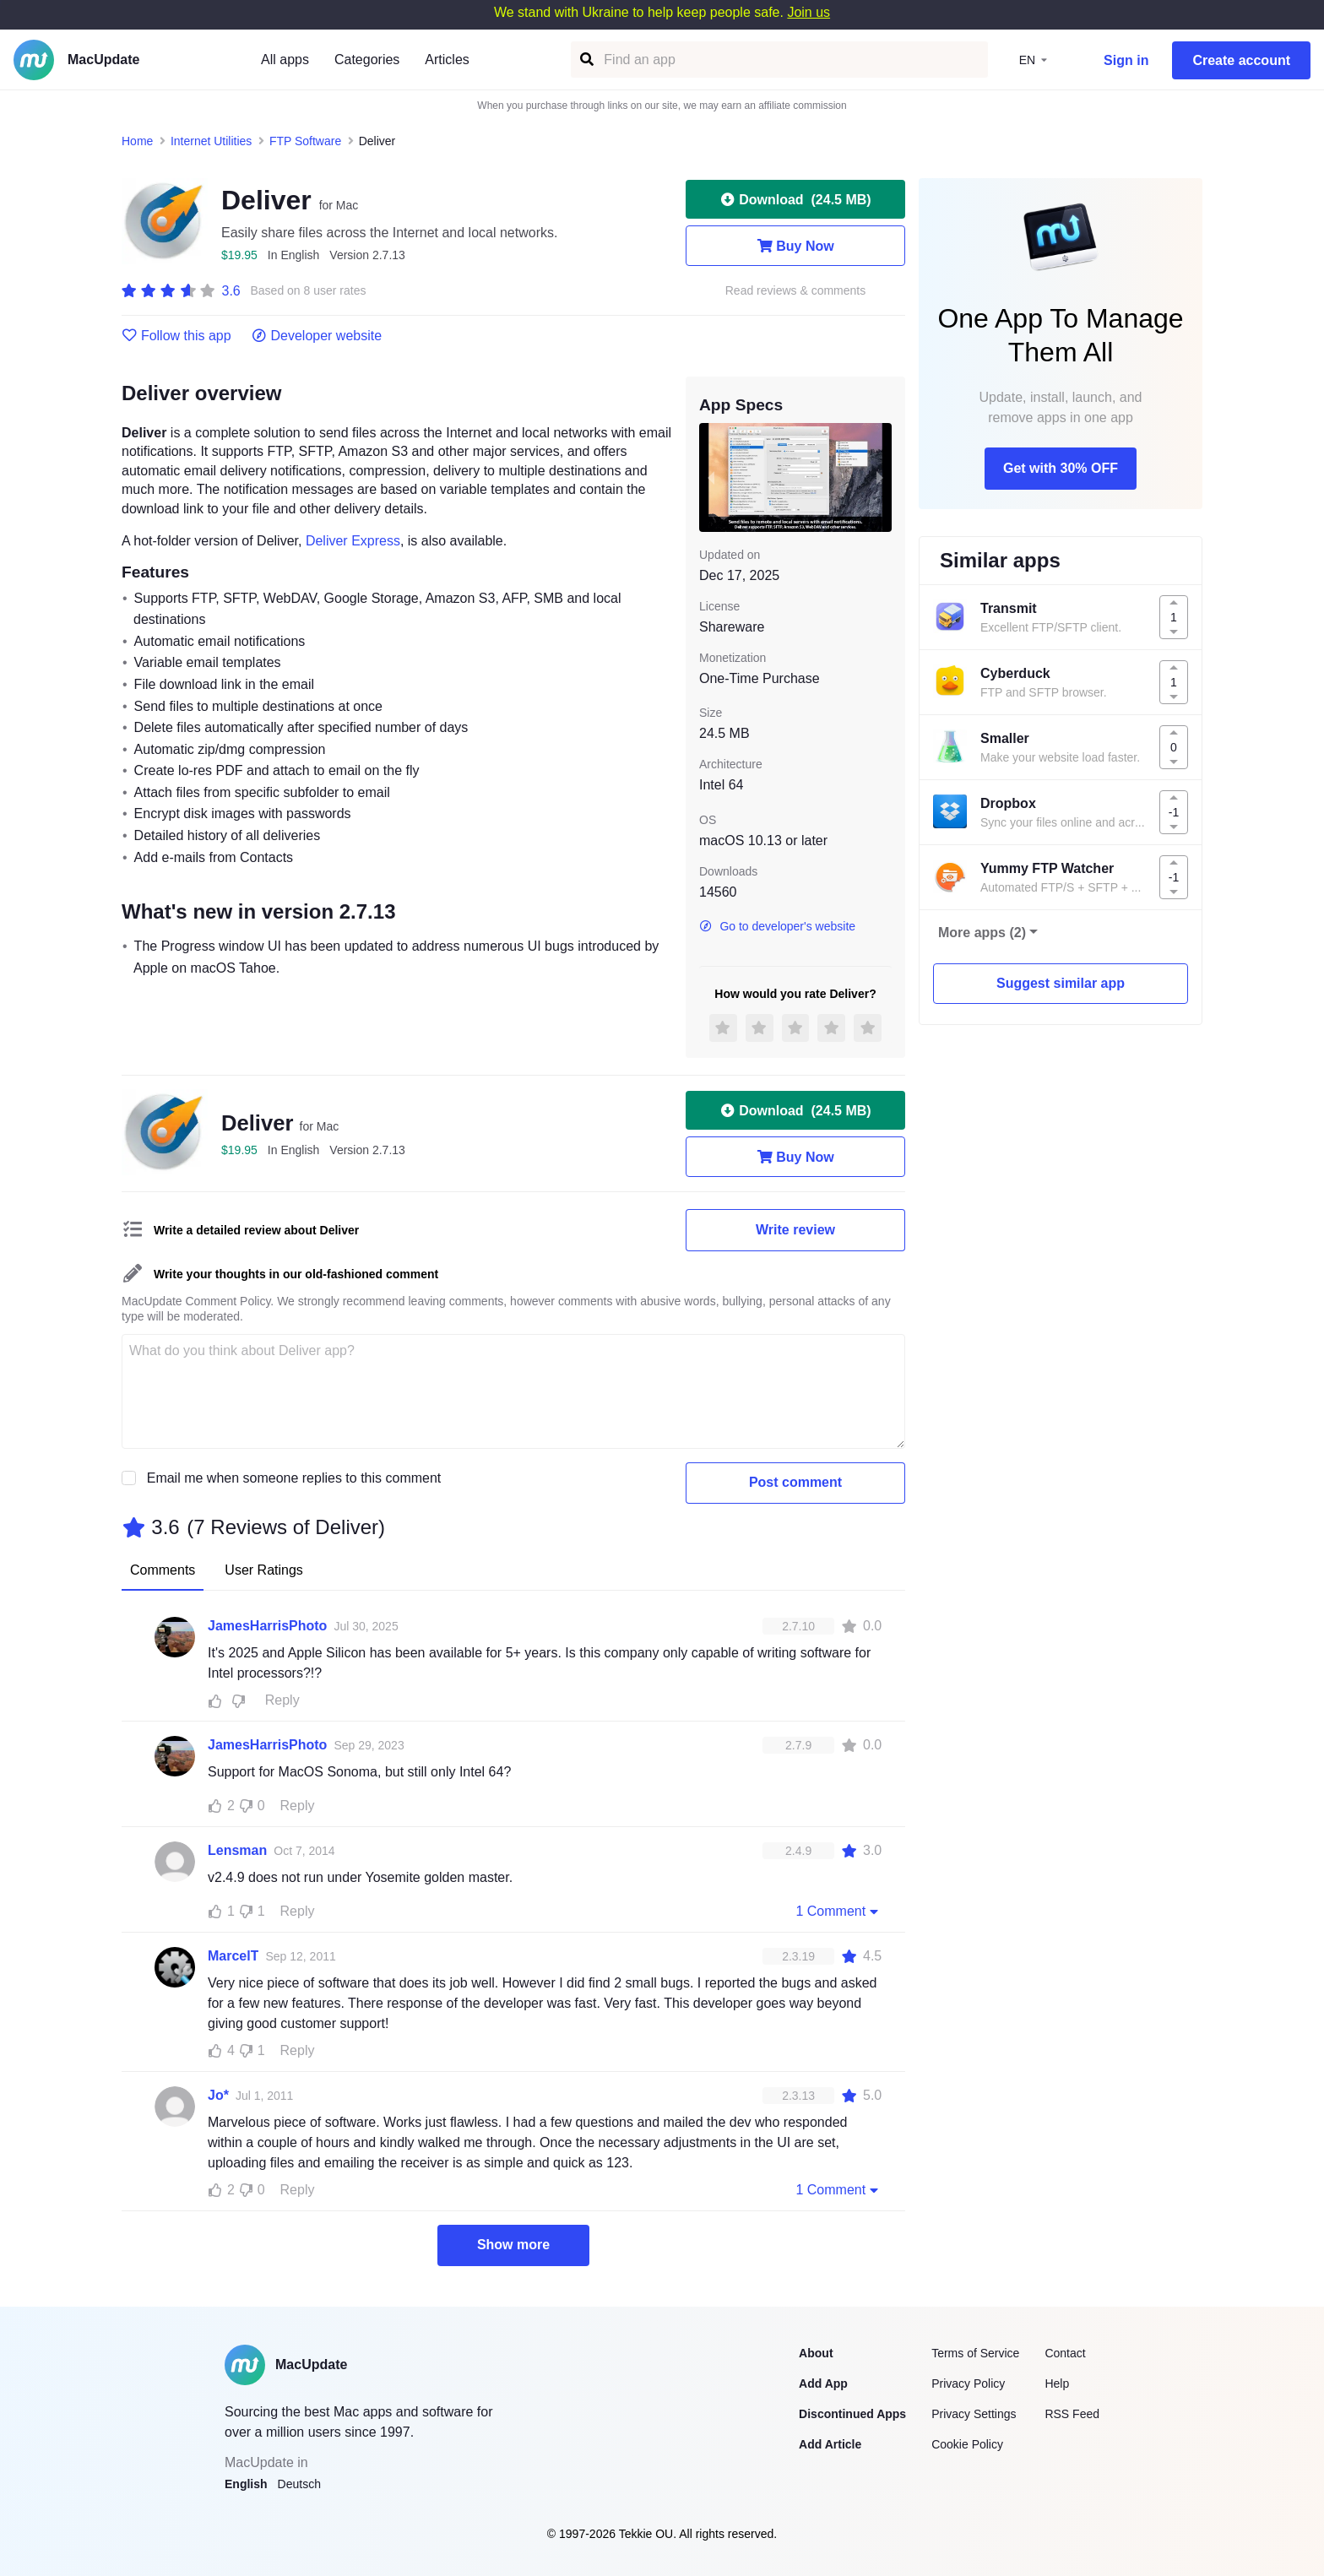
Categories (366, 59)
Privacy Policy (968, 2383)
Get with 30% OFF (1060, 468)
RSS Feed (1072, 2413)
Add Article (830, 2444)
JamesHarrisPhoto (267, 1626)
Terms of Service (975, 2353)
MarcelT (233, 1956)
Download (795, 199)
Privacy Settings (973, 2413)
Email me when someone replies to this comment (294, 1478)
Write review (795, 1230)
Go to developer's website (777, 926)
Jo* (218, 2095)
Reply (282, 1700)
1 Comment (838, 1910)
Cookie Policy (967, 2444)
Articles (447, 59)
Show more (513, 2244)
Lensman (237, 1850)
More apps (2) (982, 932)
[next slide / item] (880, 477)
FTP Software (305, 141)
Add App (823, 2383)
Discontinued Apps (852, 2413)
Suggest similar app (1060, 983)
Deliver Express (353, 541)
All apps (285, 59)
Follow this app (176, 336)
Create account (1241, 60)
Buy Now (795, 245)
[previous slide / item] (711, 477)
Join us (808, 12)
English (246, 2484)
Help (1057, 2383)
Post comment (795, 1482)
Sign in (1126, 60)
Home (137, 141)
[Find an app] (586, 59)
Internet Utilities (211, 141)
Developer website (317, 336)
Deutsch (299, 2484)
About (816, 2353)
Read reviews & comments (795, 291)
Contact (1065, 2353)
